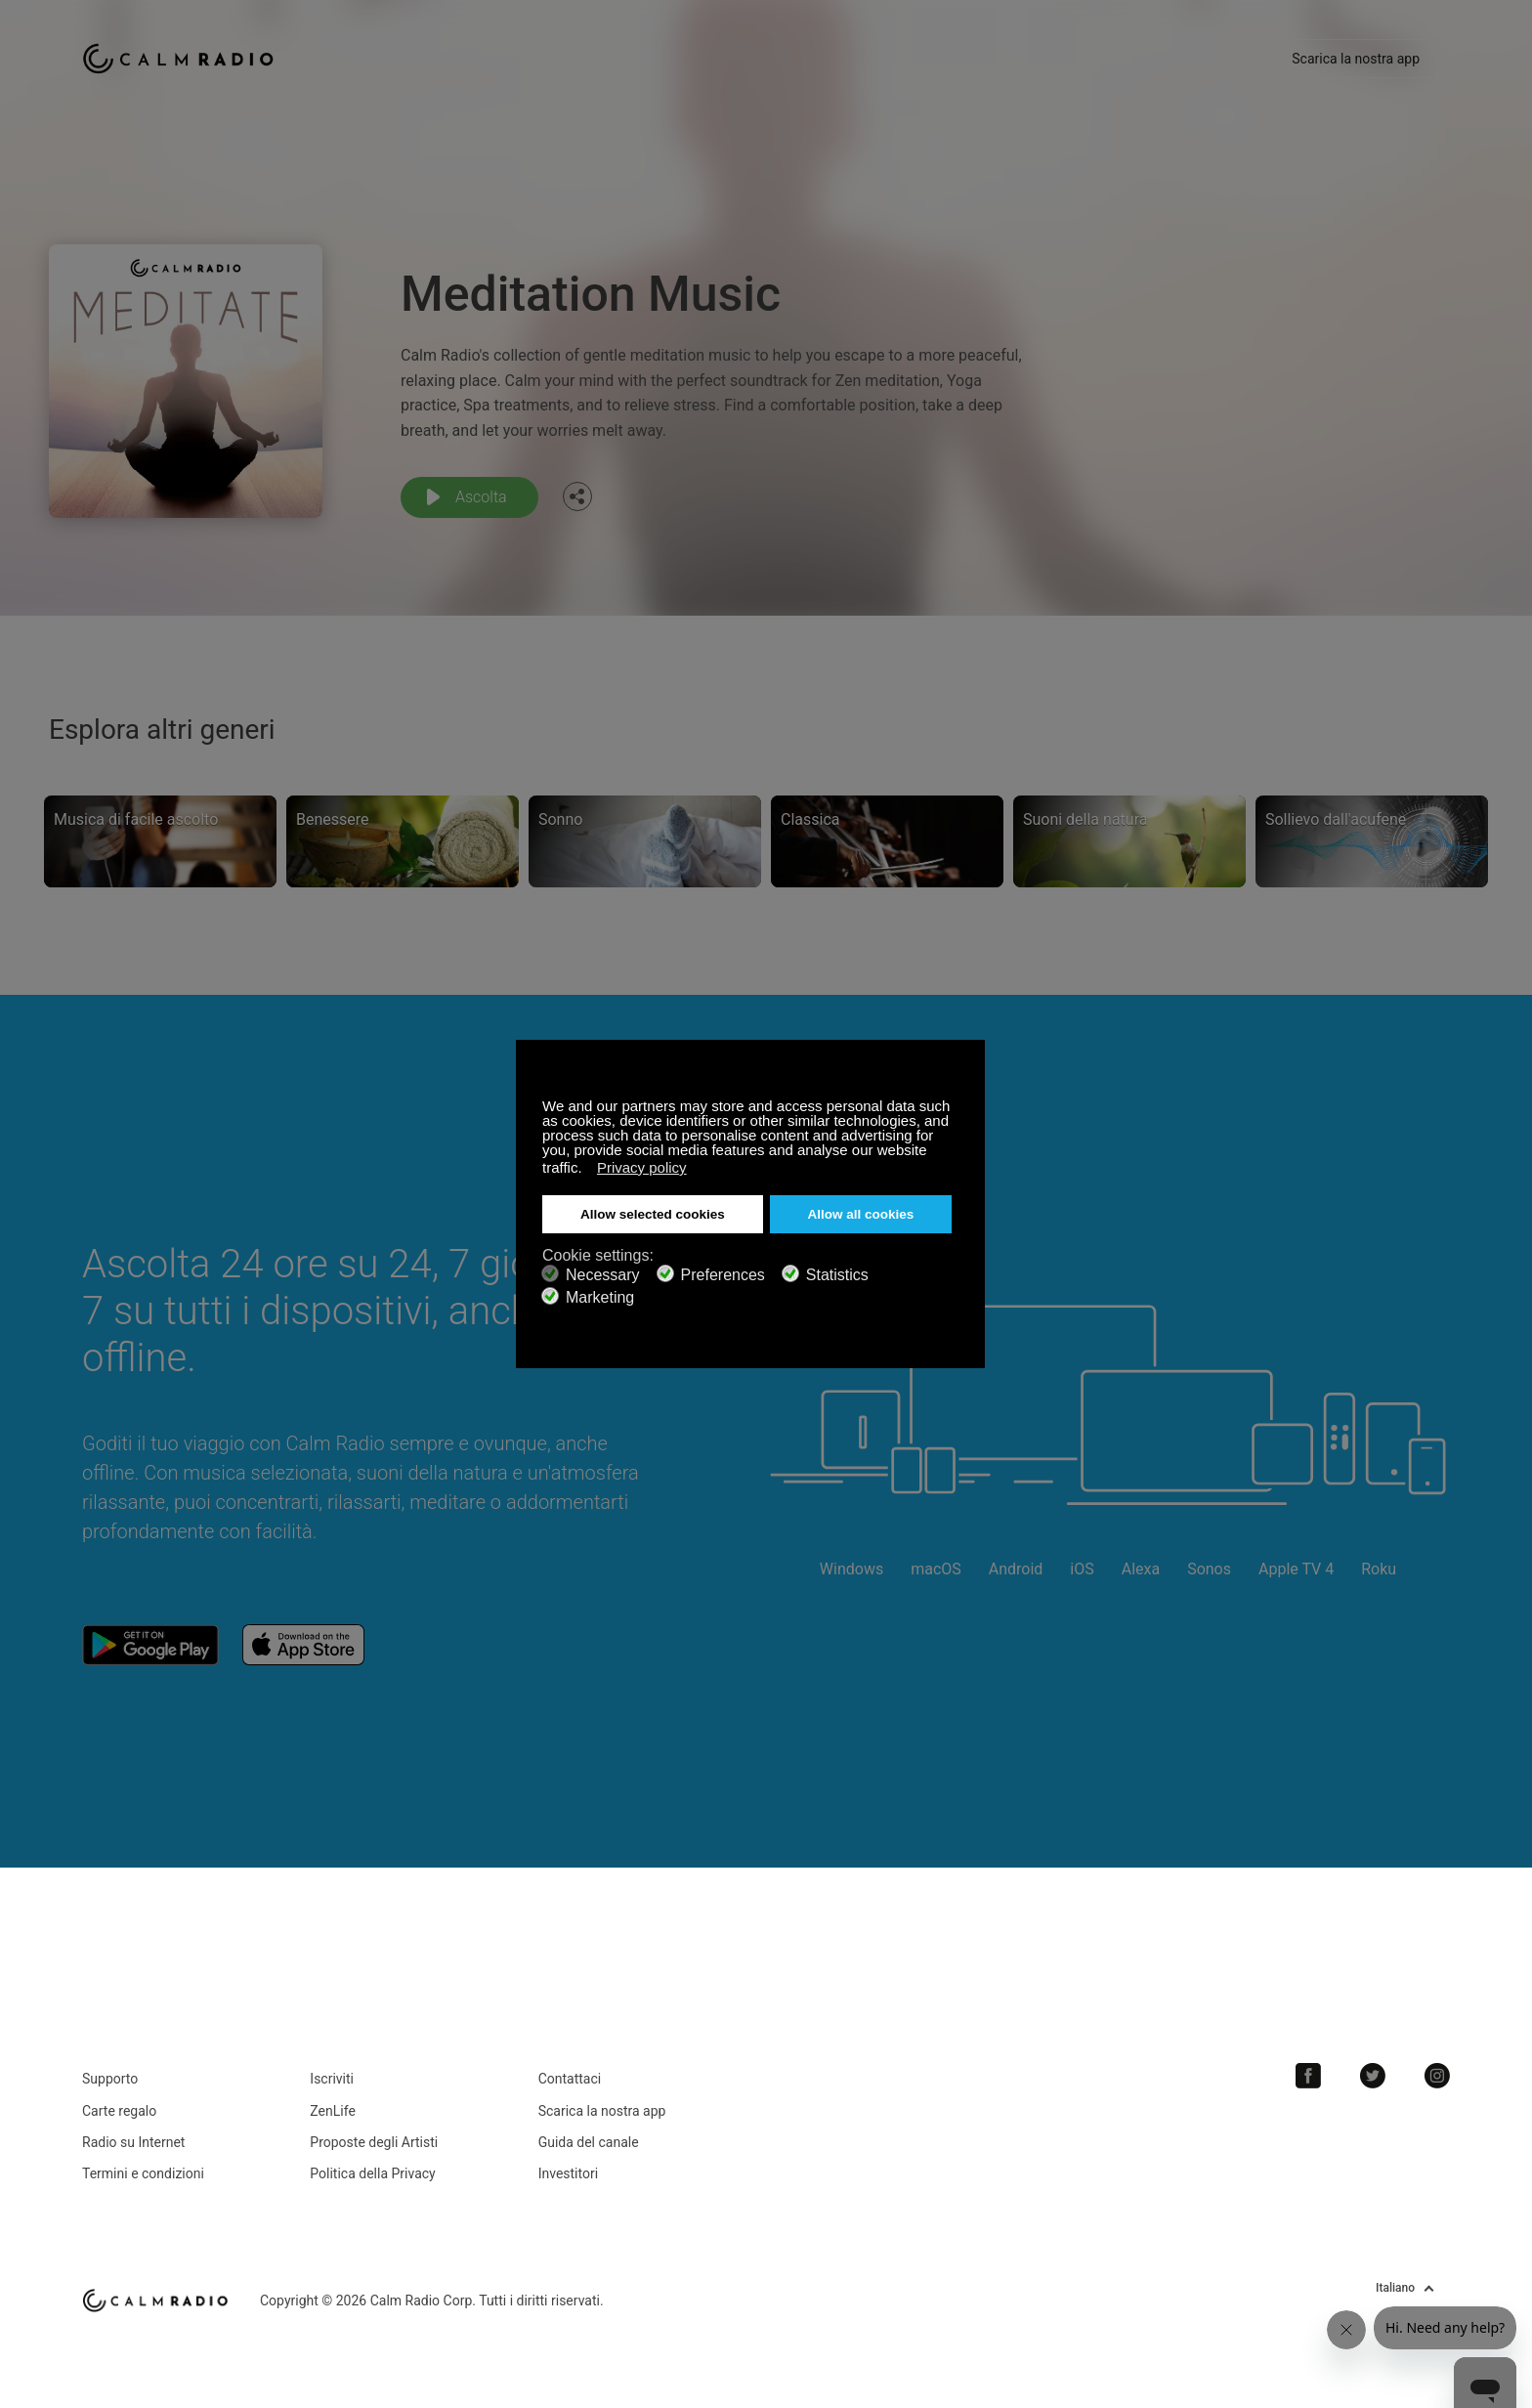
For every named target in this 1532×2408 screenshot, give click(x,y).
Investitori (568, 2173)
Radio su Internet (133, 2142)
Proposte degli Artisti (374, 2142)
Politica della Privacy (372, 2173)
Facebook (1308, 2075)
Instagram (1437, 2075)
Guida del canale (588, 2142)
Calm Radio (182, 58)
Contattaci (570, 2078)
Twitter (1372, 2075)
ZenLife (332, 2111)
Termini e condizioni (143, 2173)
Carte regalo (119, 2111)
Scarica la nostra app (1356, 58)
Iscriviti (332, 2078)
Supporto (110, 2078)
